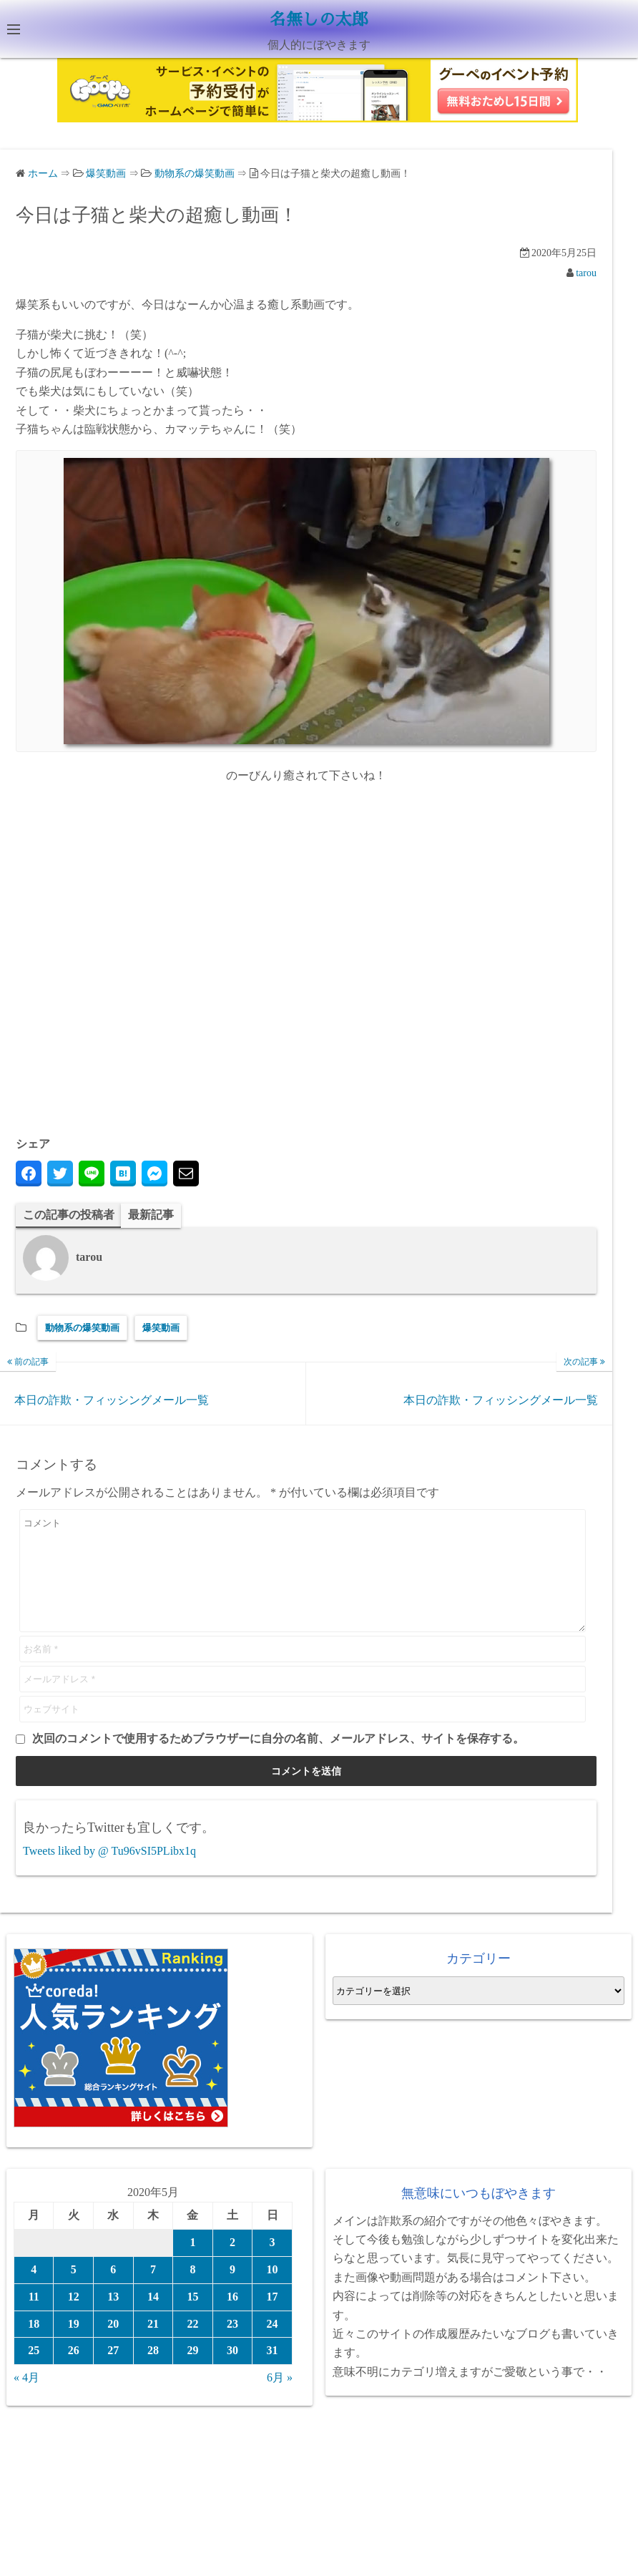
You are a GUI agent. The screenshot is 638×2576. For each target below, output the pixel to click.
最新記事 (151, 1214)
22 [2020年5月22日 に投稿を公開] (192, 2344)
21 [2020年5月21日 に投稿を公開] (153, 2344)
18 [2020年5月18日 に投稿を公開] (33, 2344)
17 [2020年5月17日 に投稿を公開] (272, 2317)
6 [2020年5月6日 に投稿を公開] (113, 2291)
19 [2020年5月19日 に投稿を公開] (73, 2344)
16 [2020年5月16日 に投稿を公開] (232, 2317)
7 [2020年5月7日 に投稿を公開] (153, 2291)
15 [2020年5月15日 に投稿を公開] (192, 2317)
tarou (586, 272)
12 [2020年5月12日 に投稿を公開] (73, 2317)
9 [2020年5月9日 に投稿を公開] (232, 2291)
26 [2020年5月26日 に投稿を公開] (73, 2372)
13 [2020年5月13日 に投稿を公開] (113, 2317)
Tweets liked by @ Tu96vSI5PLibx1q (109, 1872)
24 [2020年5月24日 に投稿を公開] (272, 2344)
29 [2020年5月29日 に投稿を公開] (192, 2372)
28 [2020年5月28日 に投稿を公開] (153, 2372)
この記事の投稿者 (68, 1214)
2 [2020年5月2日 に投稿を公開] (232, 2264)
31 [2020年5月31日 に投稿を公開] (272, 2372)
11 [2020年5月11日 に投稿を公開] (34, 2317)
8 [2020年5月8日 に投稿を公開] (192, 2291)
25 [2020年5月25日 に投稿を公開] (33, 2372)
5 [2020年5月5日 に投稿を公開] (74, 2291)
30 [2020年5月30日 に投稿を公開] (232, 2372)
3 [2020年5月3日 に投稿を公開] (272, 2264)
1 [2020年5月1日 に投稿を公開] (192, 2264)
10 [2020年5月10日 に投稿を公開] (272, 2291)
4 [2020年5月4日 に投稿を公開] (33, 2291)
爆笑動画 (161, 1327)
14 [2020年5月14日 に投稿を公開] (153, 2317)
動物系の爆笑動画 (82, 1327)
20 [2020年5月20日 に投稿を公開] (113, 2344)
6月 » (280, 2399)
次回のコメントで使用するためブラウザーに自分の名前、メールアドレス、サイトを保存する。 (278, 1760)
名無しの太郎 (319, 19)
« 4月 (26, 2399)
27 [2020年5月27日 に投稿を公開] (113, 2372)
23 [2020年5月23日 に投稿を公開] (232, 2344)
